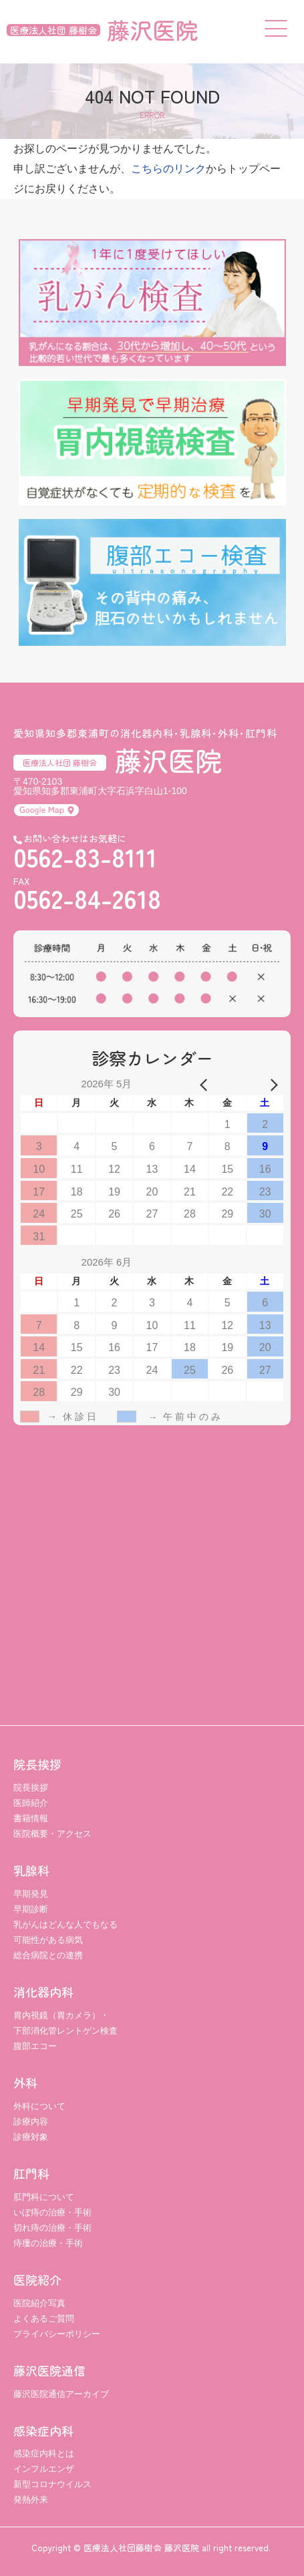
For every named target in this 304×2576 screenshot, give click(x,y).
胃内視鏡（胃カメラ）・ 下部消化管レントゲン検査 (65, 2023)
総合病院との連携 (48, 1955)
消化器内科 (43, 1992)
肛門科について (43, 2197)
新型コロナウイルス (52, 2484)
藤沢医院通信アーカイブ (61, 2394)
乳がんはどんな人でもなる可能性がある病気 (65, 1932)
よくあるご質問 (43, 2319)
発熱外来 (30, 2500)
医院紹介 (37, 2279)
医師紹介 (30, 1803)
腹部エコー (35, 2046)
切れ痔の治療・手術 (52, 2228)
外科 (25, 2082)
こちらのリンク (168, 168)
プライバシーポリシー (56, 2334)
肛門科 (31, 2173)
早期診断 (30, 1909)
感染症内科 (43, 2430)
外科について (39, 2106)
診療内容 (30, 2122)
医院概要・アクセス (52, 1834)
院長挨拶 (37, 1764)
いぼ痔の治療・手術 (52, 2212)
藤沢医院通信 (49, 2370)
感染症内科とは (43, 2453)
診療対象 (30, 2137)
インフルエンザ (43, 2469)
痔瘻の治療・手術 (48, 2243)
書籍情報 (30, 1818)
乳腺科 (31, 1870)
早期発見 (30, 1894)
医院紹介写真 (39, 2303)
